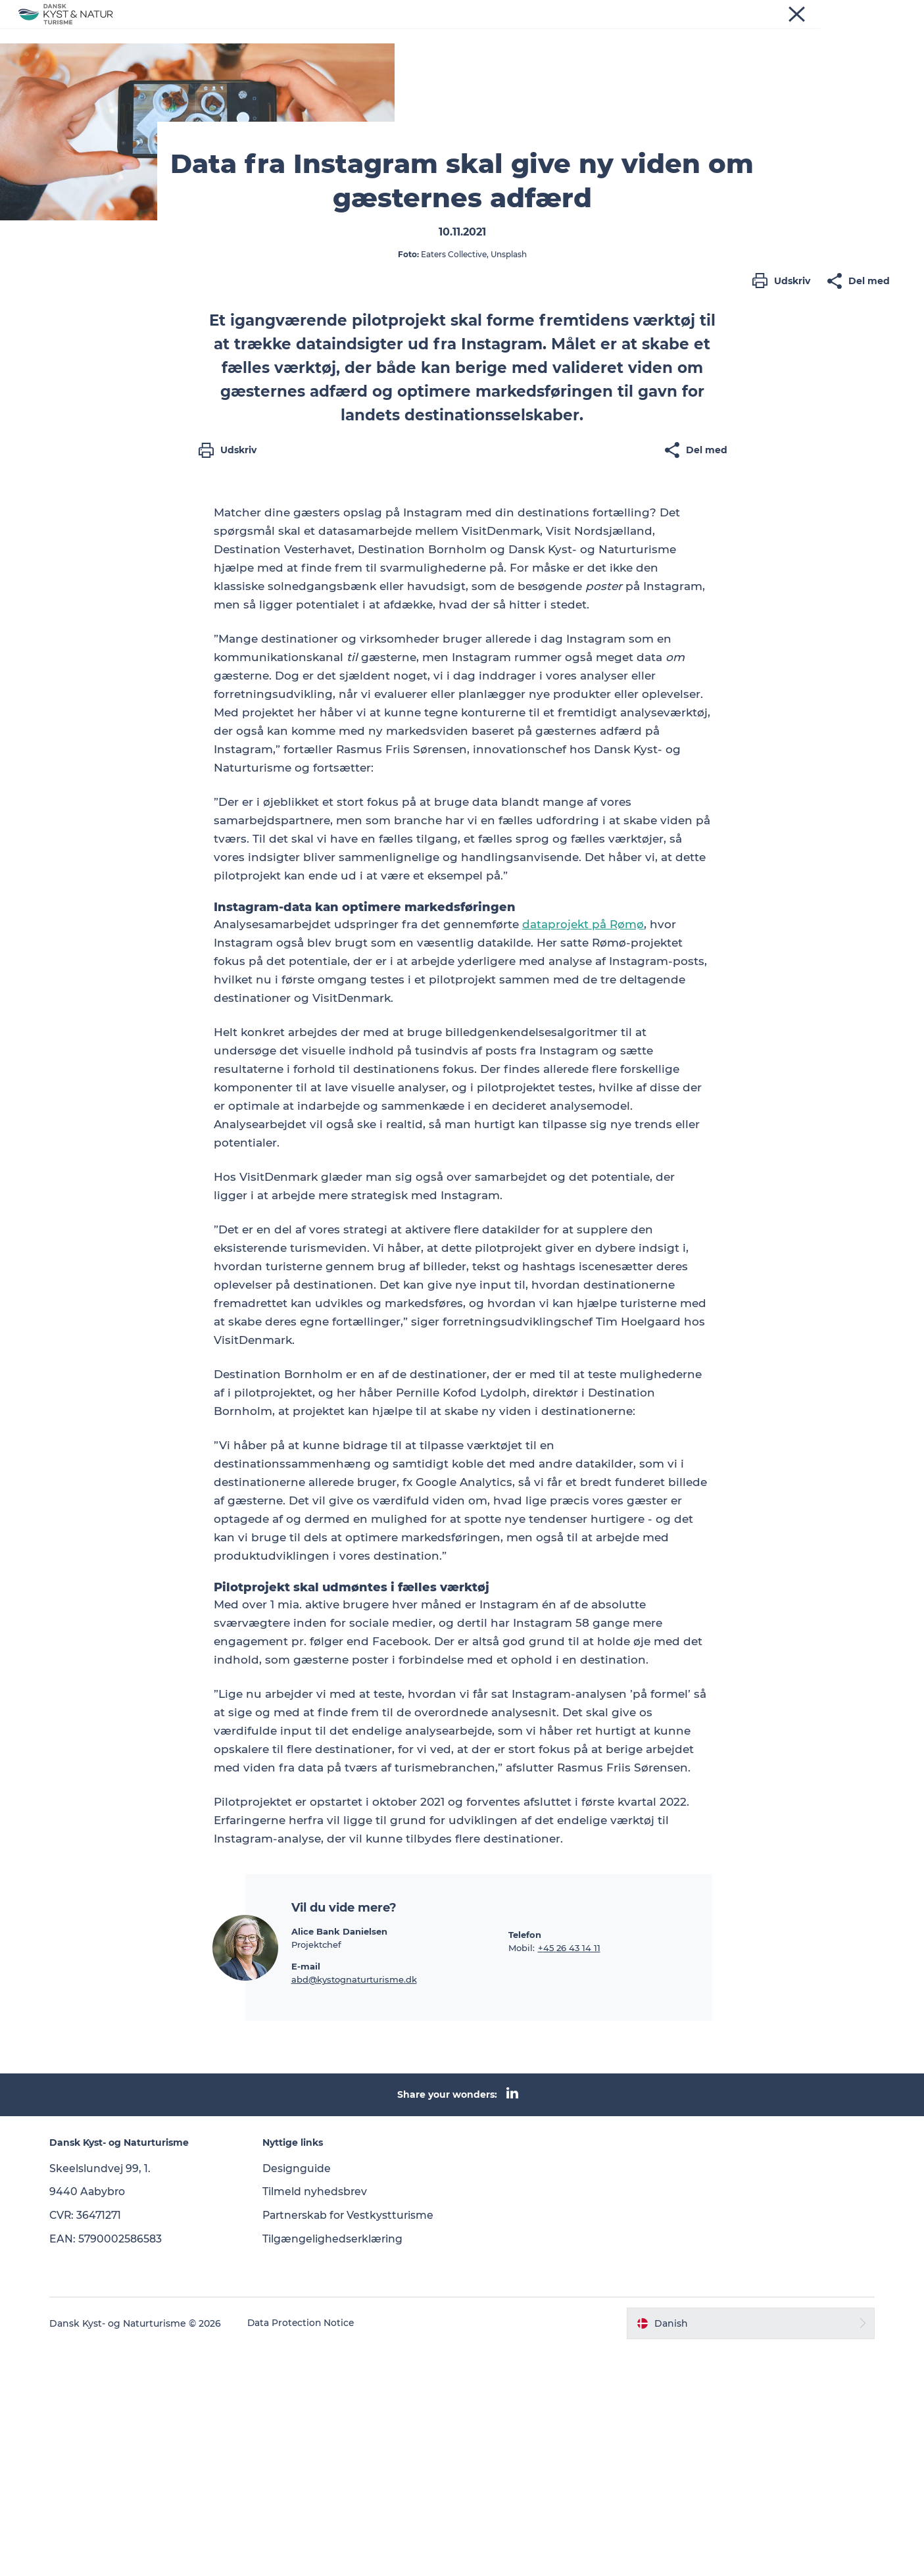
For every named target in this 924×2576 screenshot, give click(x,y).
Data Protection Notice (307, 2550)
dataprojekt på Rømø (583, 1151)
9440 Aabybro (93, 2419)
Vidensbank (478, 30)
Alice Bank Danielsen (339, 2158)
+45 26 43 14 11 (569, 2174)
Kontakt (601, 30)
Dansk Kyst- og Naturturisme (81, 73)
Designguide (299, 2395)
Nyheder (324, 30)
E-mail (305, 2193)
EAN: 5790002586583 (111, 2466)
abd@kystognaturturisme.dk (354, 2206)
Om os (545, 30)
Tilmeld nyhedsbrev (317, 2419)
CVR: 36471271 (92, 2442)
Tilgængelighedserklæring (335, 2466)
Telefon (524, 2161)
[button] (784, 570)
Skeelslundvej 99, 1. (106, 2395)
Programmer (396, 30)
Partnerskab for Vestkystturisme (353, 2442)
